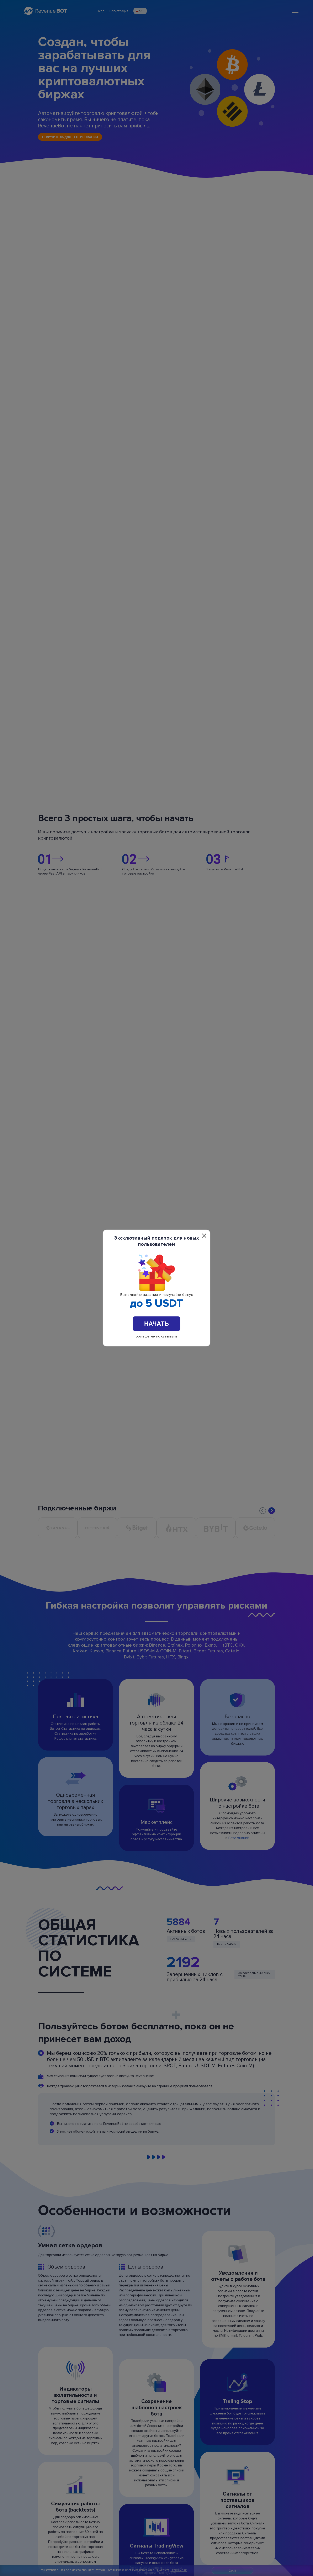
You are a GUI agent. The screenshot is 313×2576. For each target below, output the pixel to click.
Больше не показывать (156, 1336)
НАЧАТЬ (156, 1323)
